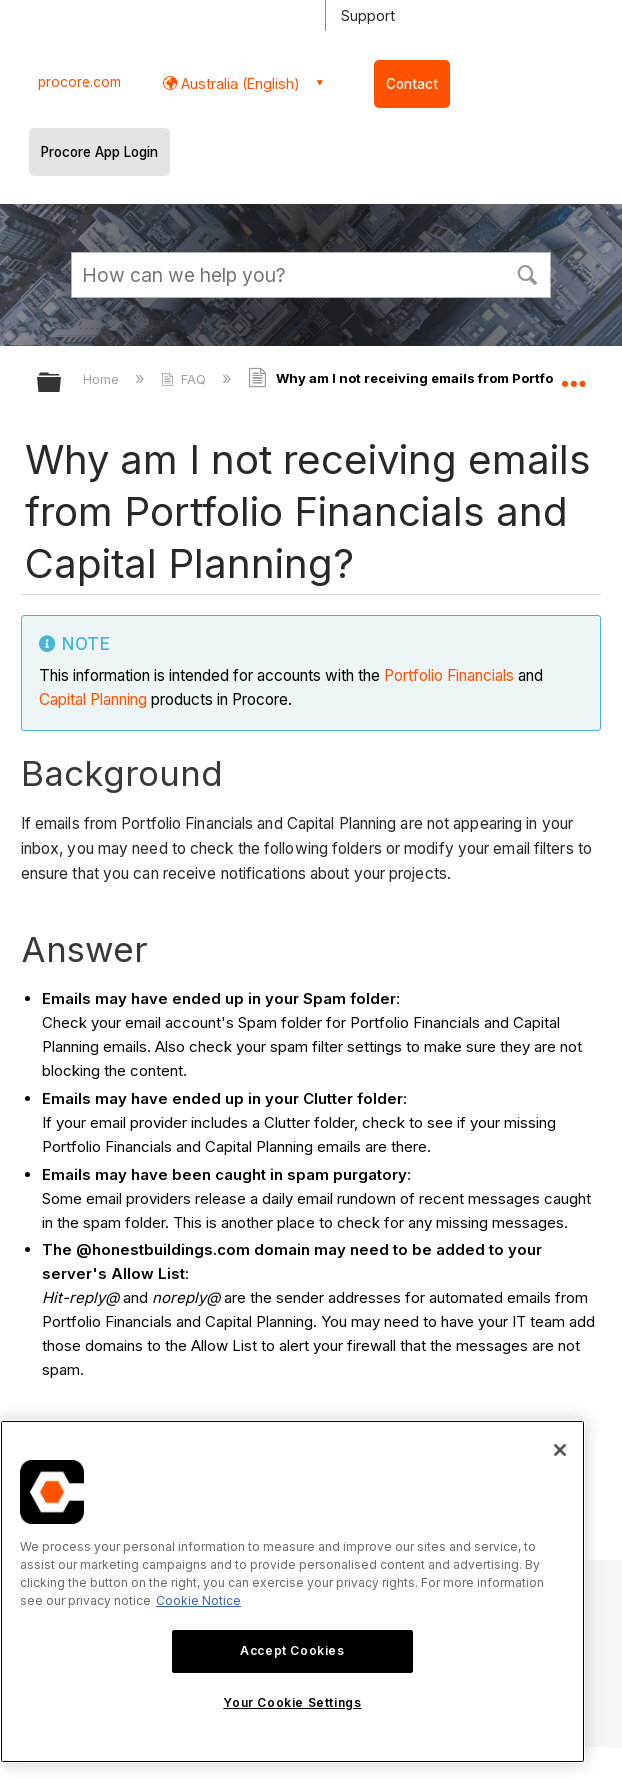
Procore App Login (99, 152)
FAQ (185, 379)
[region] (292, 1591)
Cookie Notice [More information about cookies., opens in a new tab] (198, 1600)
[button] (527, 273)
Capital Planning (93, 699)
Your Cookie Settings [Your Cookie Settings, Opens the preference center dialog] (292, 1702)
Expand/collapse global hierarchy (62, 383)
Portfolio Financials (449, 675)
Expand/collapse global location (573, 376)
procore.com (79, 82)
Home (103, 379)
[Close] (560, 1450)
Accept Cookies (292, 1650)
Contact (412, 84)
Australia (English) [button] (238, 83)
